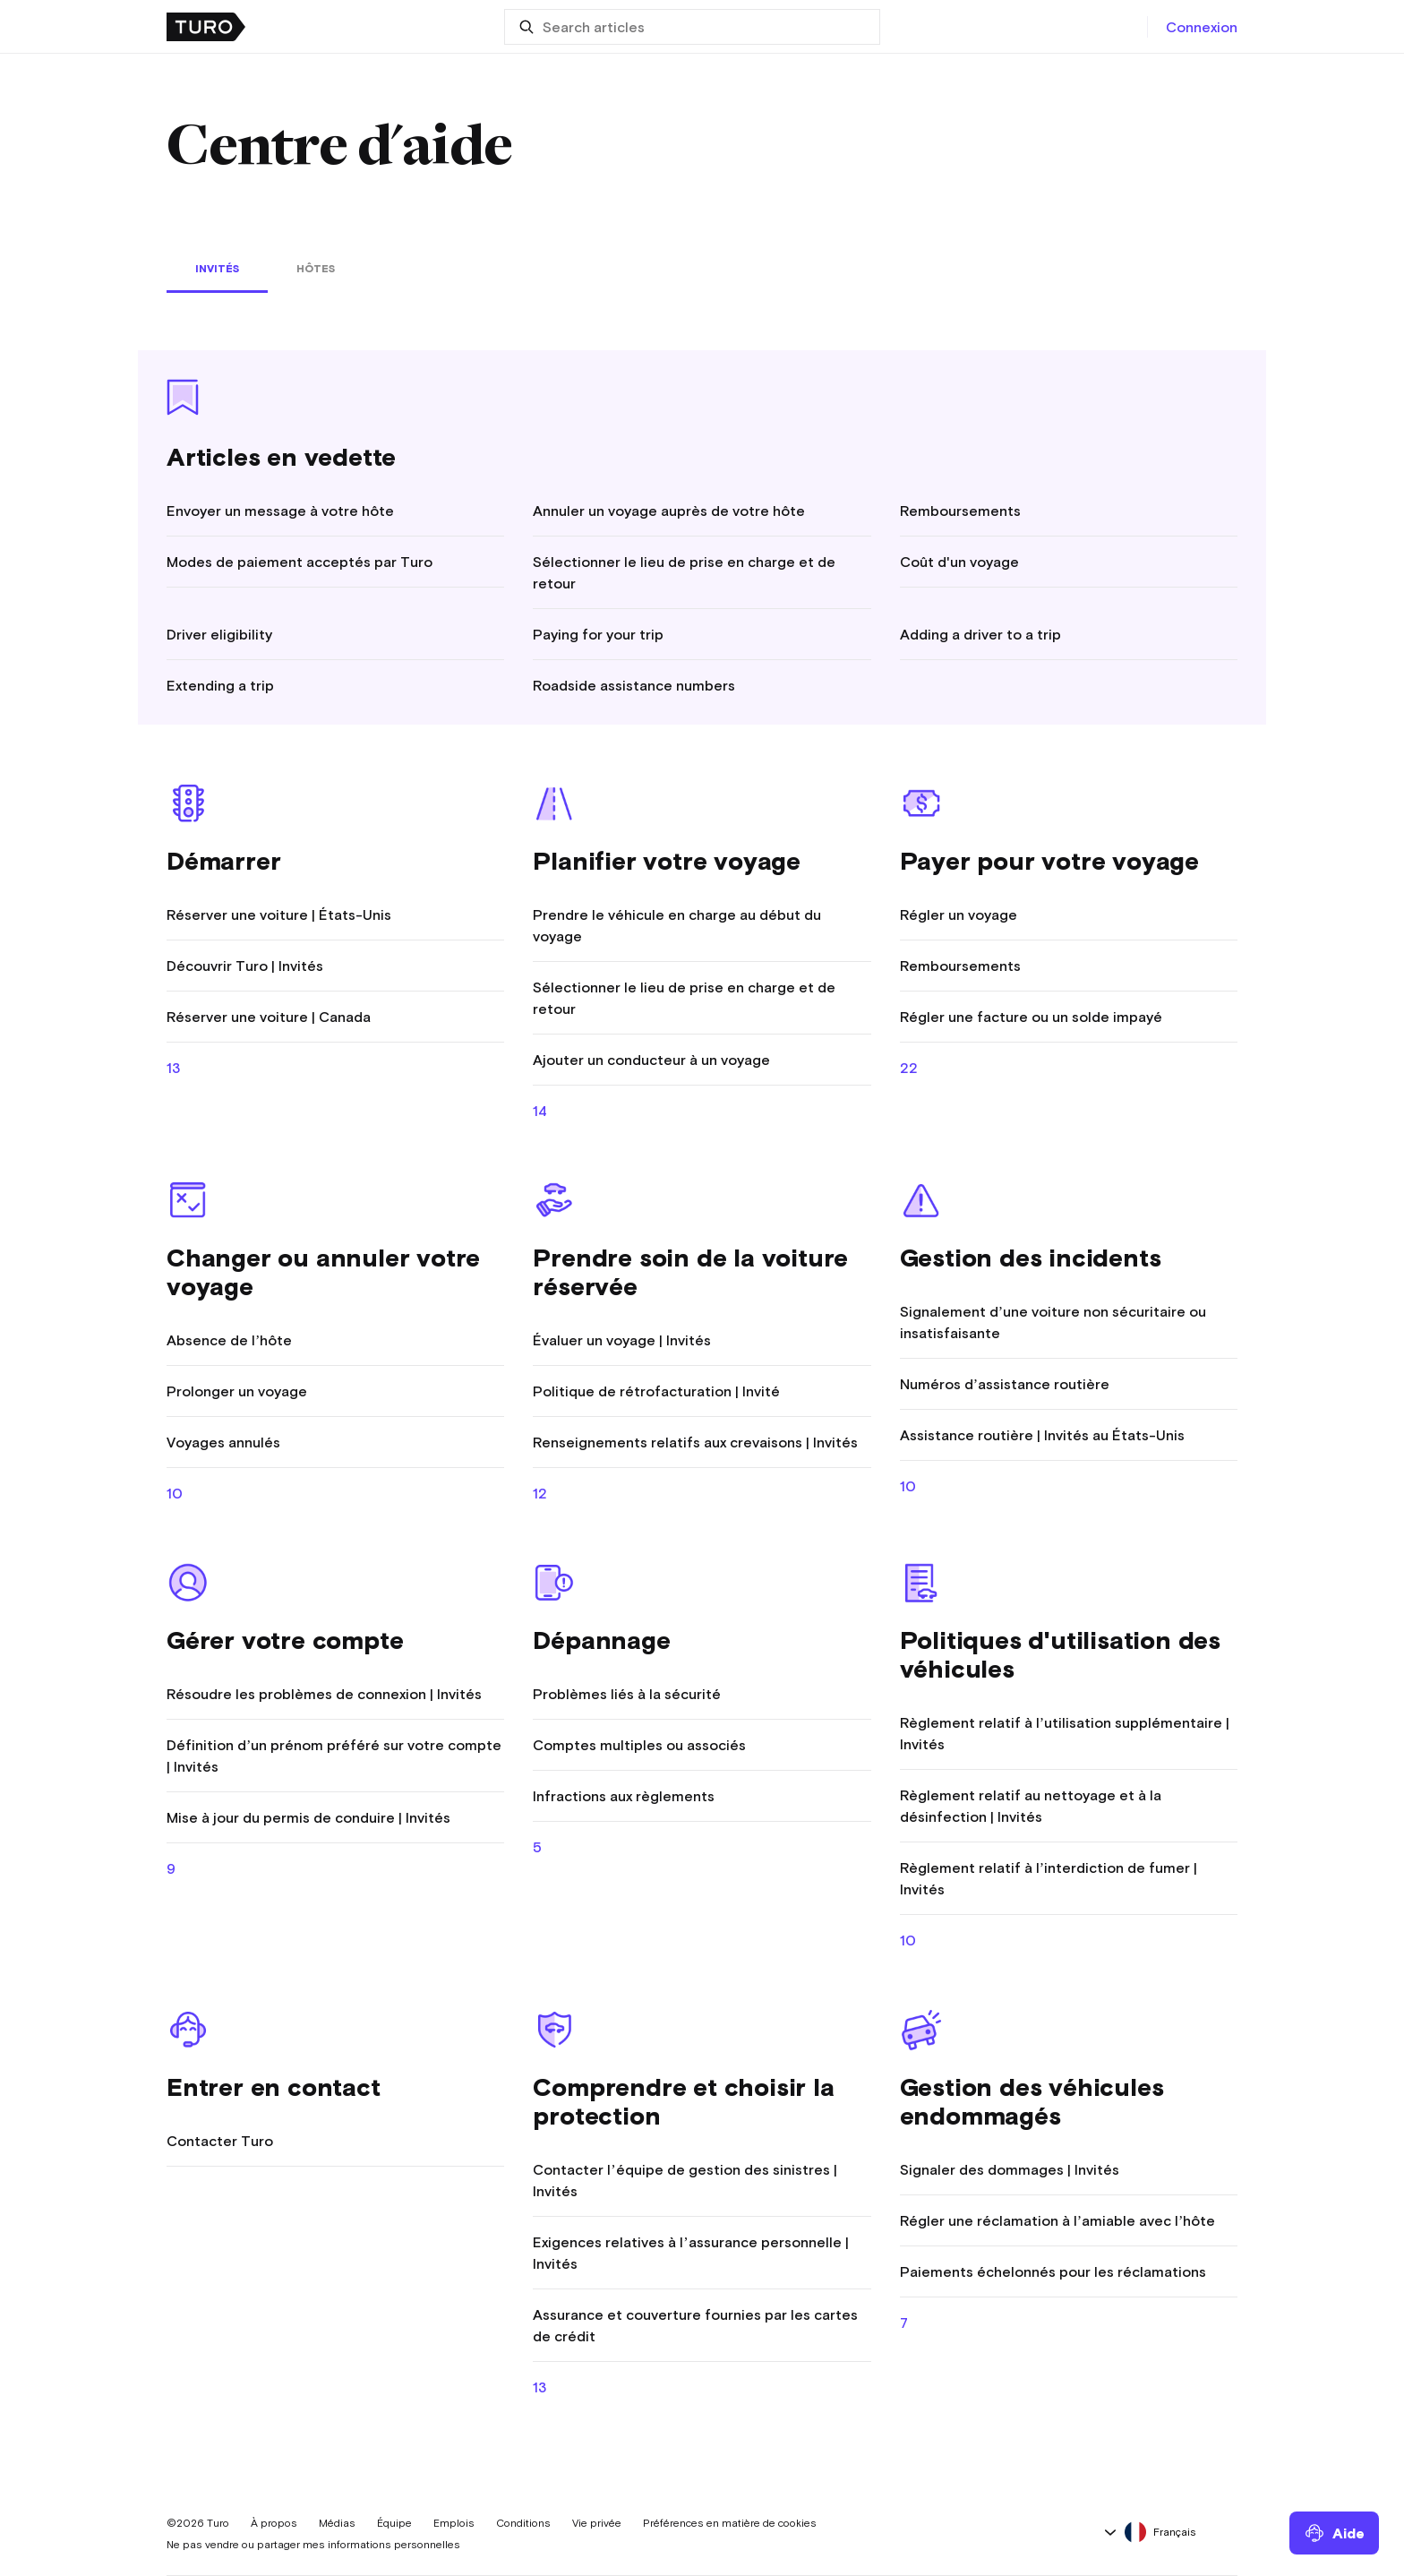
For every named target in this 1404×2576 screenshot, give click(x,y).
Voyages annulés (223, 1442)
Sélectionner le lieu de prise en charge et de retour (684, 572)
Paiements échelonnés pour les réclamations (1053, 2271)
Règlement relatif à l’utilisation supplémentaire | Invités (1064, 1733)
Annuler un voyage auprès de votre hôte (669, 510)
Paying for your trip (598, 634)
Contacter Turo (220, 2141)
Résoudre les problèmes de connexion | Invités (324, 1694)
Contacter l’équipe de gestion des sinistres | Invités (684, 2180)
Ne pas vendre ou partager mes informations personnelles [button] (313, 2544)
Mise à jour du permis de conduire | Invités (308, 1817)
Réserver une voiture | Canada (269, 1017)
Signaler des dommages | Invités (1009, 2169)
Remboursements (960, 510)
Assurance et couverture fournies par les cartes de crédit (695, 2325)
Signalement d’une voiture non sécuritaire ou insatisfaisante (1053, 1322)
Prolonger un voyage (237, 1391)
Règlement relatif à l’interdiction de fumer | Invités (1048, 1878)
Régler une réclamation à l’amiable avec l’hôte (1058, 2220)
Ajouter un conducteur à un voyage (651, 1060)
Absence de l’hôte (229, 1340)
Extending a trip (220, 685)
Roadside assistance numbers (634, 685)
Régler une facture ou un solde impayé (1031, 1017)
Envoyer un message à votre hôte (280, 510)
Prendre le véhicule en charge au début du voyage (677, 925)
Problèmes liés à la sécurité (627, 1694)
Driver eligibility (219, 634)
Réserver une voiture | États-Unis (279, 914)
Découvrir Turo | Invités (245, 965)
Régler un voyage (958, 914)
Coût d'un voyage (959, 562)
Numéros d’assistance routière (1004, 1384)
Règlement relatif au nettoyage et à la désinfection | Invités (1030, 1806)
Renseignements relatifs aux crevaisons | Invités (695, 1442)
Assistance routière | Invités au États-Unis (1042, 1435)
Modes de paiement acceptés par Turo (299, 562)
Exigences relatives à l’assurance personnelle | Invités (690, 2252)
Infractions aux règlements (624, 1796)
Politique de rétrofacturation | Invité (656, 1391)
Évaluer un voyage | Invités (622, 1340)
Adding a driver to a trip (980, 634)
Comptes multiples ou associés (639, 1745)
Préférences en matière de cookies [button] (730, 2523)
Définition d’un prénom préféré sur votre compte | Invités (334, 1755)
